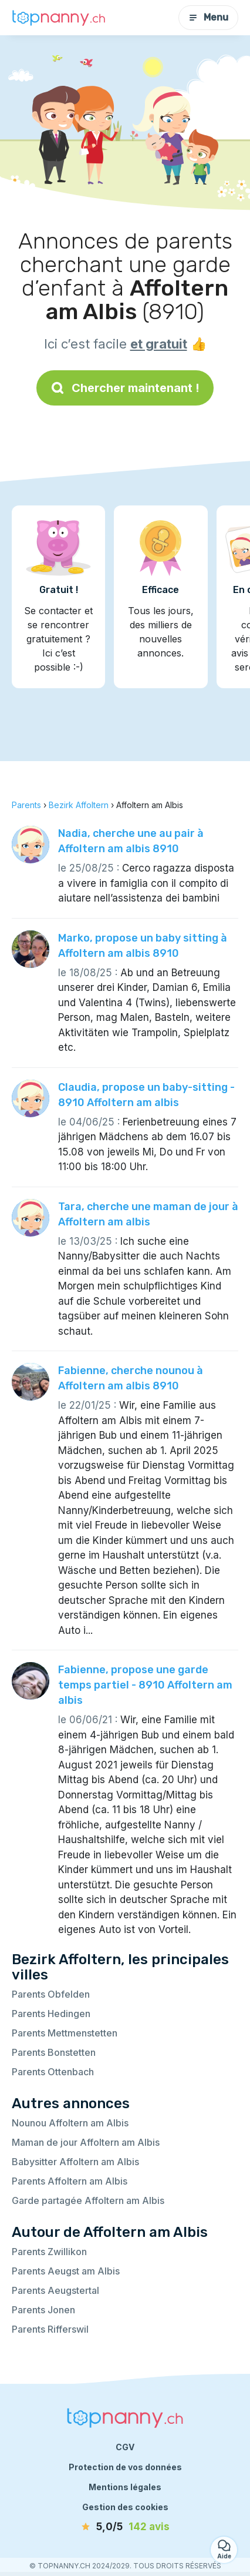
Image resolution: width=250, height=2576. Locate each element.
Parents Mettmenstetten (64, 2033)
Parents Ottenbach (53, 2072)
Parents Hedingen (51, 2013)
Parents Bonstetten (54, 2052)
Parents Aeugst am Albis (66, 2271)
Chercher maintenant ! (125, 388)
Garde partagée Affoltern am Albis (88, 2200)
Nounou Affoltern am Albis (70, 2123)
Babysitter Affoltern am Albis (75, 2162)
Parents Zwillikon (49, 2251)
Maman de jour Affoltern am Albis (86, 2142)
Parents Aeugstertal (55, 2290)
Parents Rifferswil (50, 2329)
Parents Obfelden (51, 1994)
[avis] (125, 2527)
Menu (208, 17)
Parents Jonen (43, 2310)
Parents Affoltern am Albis (69, 2181)
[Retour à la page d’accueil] (59, 17)
